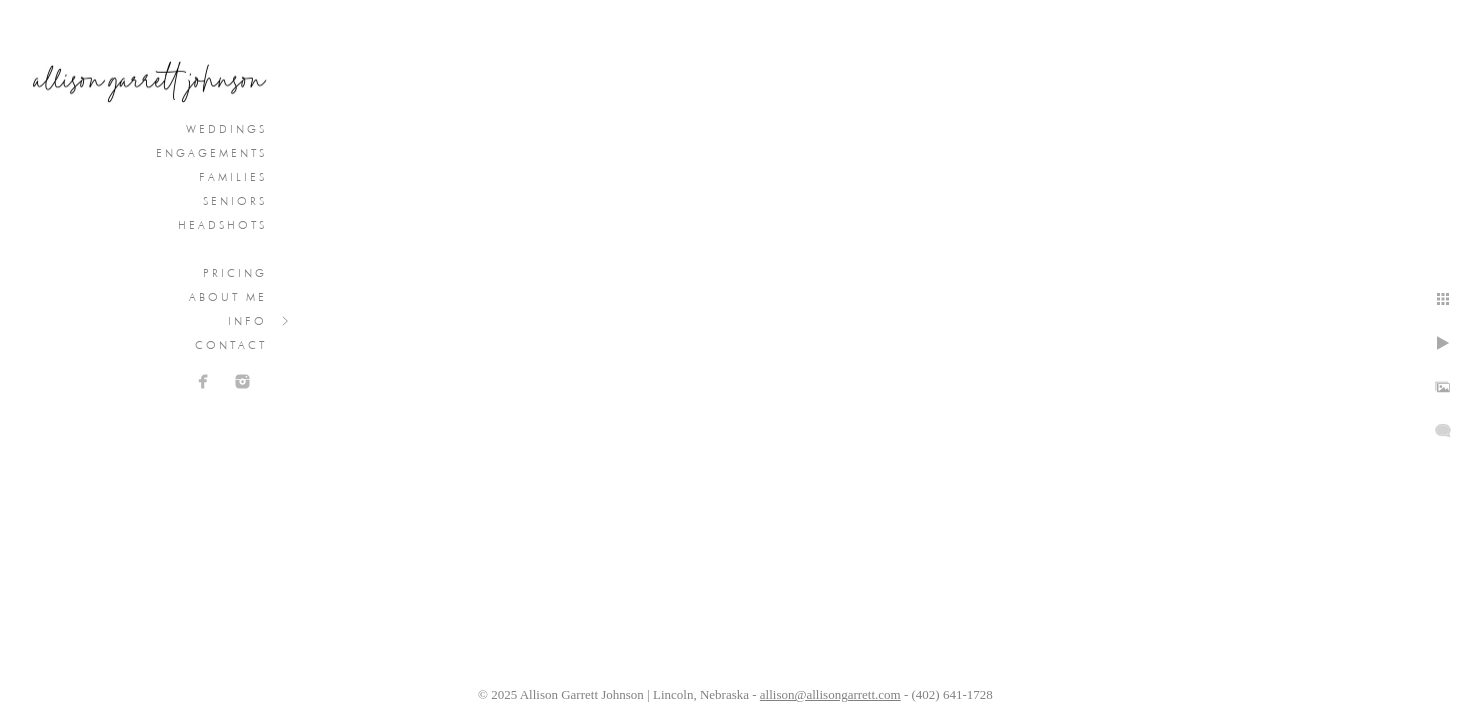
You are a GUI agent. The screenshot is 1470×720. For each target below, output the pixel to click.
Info (247, 321)
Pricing (235, 273)
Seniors (235, 201)
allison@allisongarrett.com (830, 694)
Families (233, 177)
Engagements (211, 153)
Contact (231, 345)
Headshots (222, 225)
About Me (228, 297)
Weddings (226, 129)
